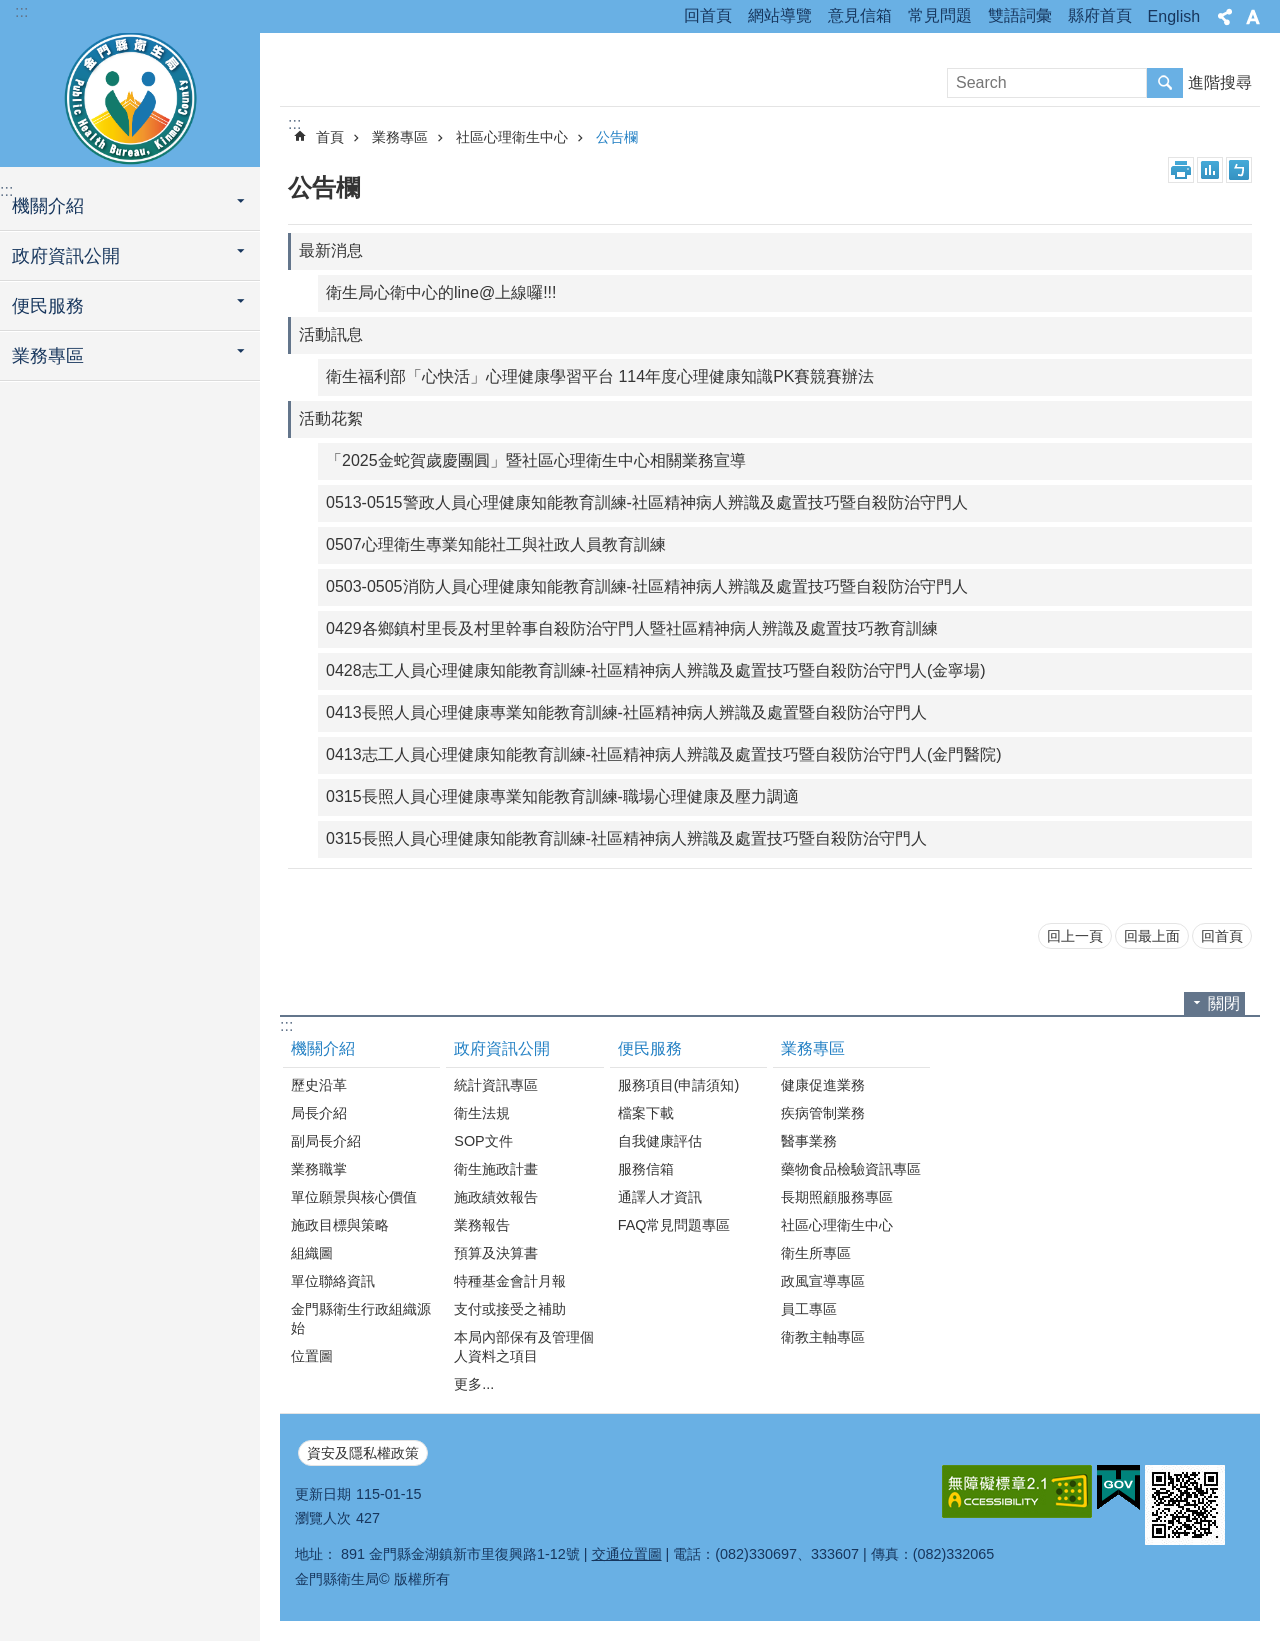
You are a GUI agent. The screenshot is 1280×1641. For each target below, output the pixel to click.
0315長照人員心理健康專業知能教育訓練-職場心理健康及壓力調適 (562, 796)
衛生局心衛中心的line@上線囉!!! (441, 292)
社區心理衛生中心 (512, 137)
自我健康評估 (660, 1141)
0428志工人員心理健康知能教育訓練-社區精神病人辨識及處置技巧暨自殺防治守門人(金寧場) (656, 670)
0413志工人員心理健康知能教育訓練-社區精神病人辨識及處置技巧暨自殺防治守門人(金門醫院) (664, 754)
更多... (474, 1384)
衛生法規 (482, 1113)
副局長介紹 (326, 1141)
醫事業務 (809, 1141)
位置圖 (312, 1356)
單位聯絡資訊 (333, 1281)
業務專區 (48, 356)
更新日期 (323, 1494)
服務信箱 (646, 1169)
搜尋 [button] (1165, 83)
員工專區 (809, 1309)
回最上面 (1152, 936)
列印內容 (1181, 170)
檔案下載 (646, 1113)
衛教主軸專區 (823, 1337)
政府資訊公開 (66, 256)
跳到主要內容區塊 (10, 10)
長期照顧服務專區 (837, 1197)
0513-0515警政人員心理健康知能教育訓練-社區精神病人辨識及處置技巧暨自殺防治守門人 (647, 502)
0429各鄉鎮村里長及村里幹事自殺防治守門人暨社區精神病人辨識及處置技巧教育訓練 (632, 628)
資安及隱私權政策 (363, 1453)
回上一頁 (1075, 936)
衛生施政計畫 (496, 1169)
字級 (1253, 17)
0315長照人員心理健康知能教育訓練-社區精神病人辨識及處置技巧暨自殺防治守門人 (626, 838)
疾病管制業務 (823, 1113)
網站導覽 (780, 15)
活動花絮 (331, 418)
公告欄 (617, 137)
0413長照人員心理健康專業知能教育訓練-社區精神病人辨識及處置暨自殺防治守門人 (626, 712)
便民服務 (48, 306)
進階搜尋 (1220, 82)
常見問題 (940, 15)
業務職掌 (319, 1169)
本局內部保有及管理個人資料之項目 (524, 1346)
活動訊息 (331, 334)
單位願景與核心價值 (354, 1197)
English (1174, 16)
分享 (1225, 17)
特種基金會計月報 (510, 1281)
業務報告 (482, 1225)
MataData (1210, 170)
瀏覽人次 (323, 1518)
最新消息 (331, 250)
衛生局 (130, 97)
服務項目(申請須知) (679, 1085)
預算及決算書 (496, 1253)
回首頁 (708, 15)
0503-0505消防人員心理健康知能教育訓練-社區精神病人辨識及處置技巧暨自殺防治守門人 (647, 586)
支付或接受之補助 (510, 1309)
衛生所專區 (816, 1253)
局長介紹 (319, 1113)
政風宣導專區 (823, 1281)
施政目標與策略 (340, 1225)
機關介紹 (48, 206)
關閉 (1224, 1003)
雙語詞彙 (1020, 15)
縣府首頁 (1100, 15)
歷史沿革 (319, 1085)
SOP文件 (483, 1141)
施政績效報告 (496, 1197)
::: (21, 11)
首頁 (330, 137)
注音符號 (1239, 170)
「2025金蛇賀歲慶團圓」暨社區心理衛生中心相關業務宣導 (536, 460)
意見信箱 (860, 15)
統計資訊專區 (496, 1085)
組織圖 (312, 1253)
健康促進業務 (823, 1085)
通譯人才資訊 (660, 1197)
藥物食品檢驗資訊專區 (851, 1169)
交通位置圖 (627, 1554)
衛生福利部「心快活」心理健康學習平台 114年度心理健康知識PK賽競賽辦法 (600, 376)
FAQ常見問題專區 (674, 1225)
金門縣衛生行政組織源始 (361, 1318)
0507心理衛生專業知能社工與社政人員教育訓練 (496, 544)
